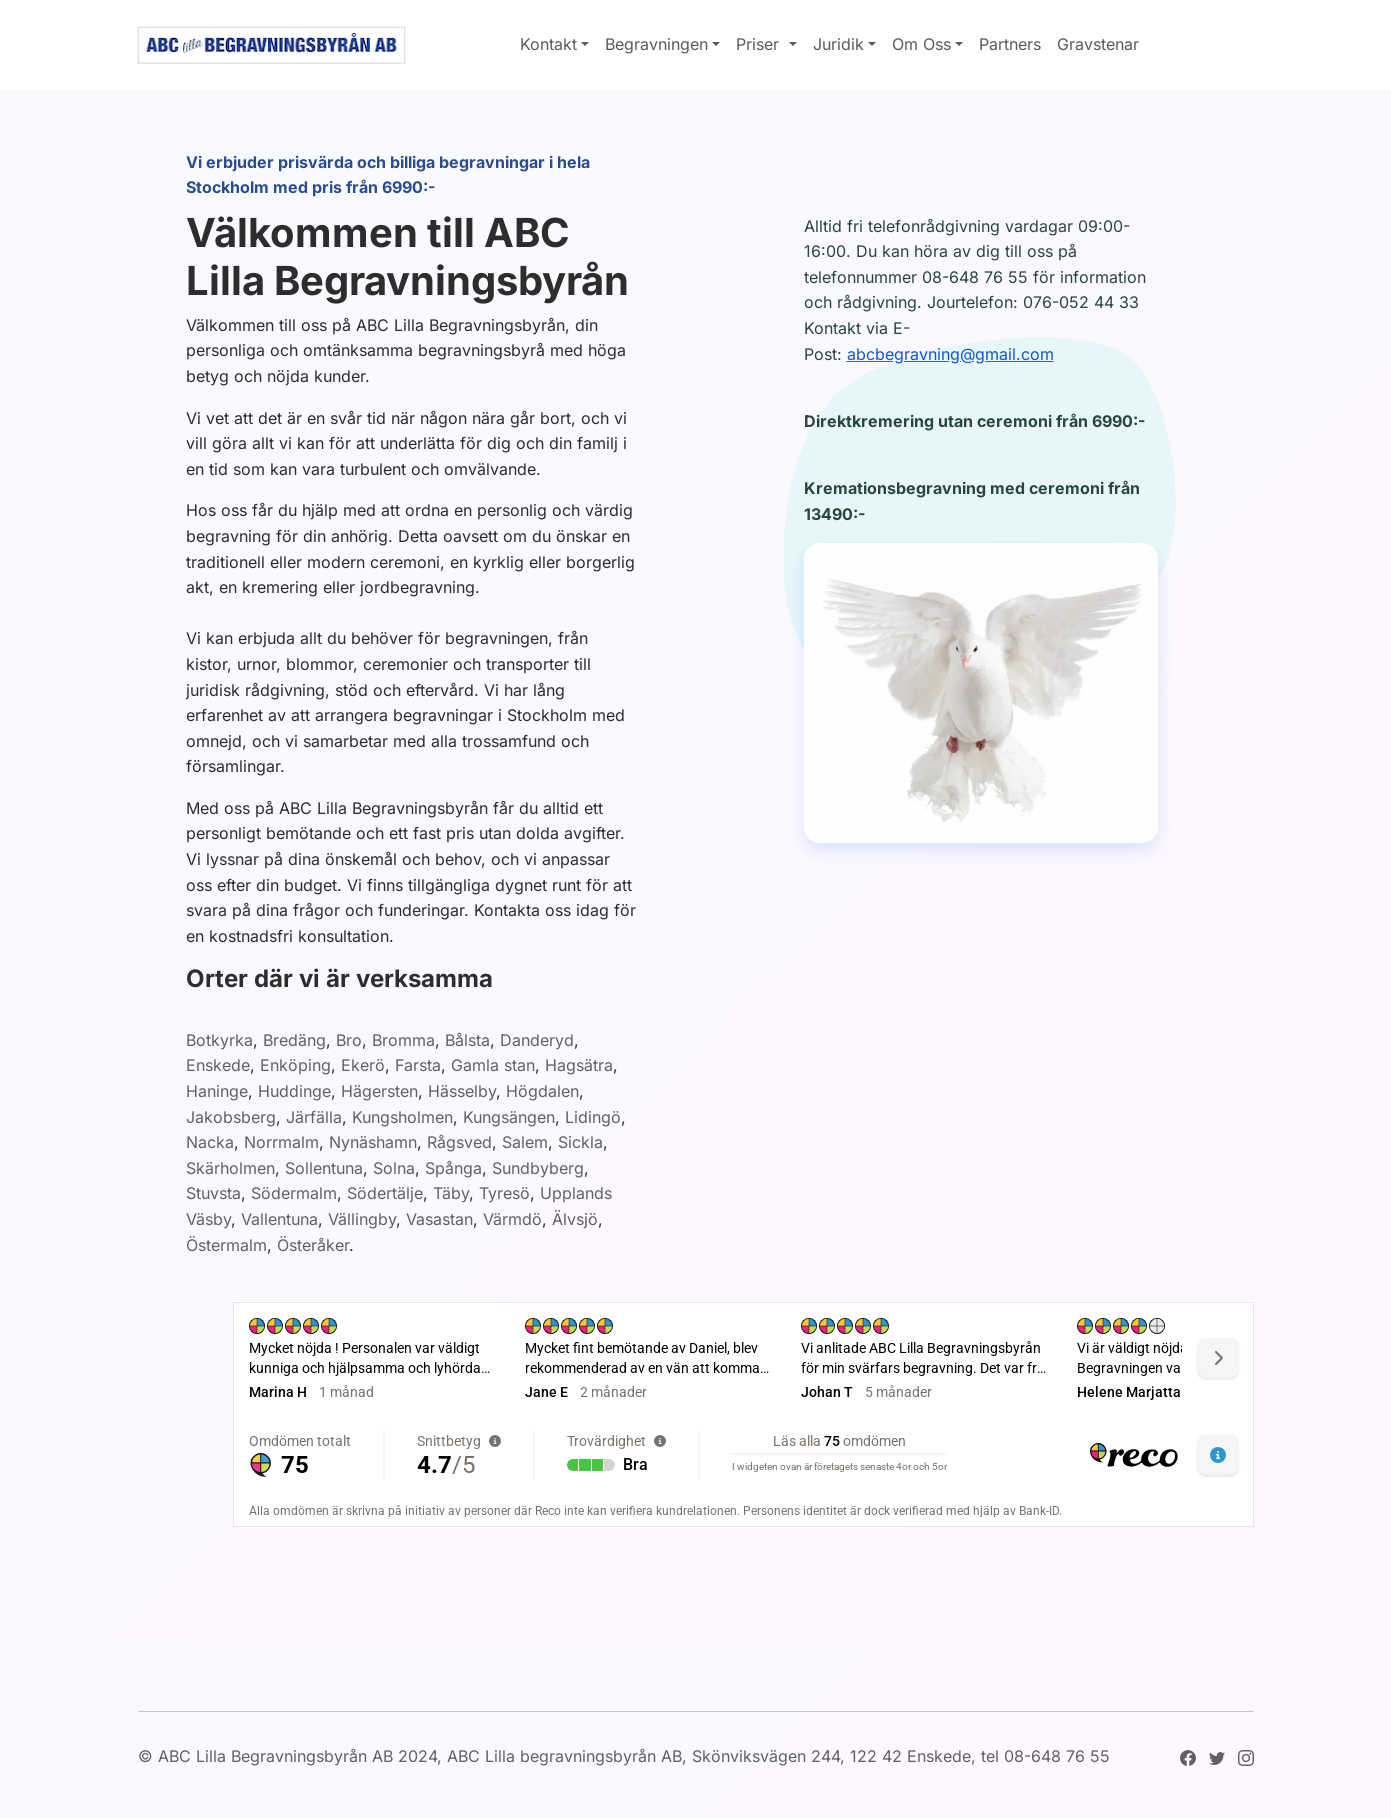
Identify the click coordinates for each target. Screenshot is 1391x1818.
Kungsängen (509, 1117)
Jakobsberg (231, 1117)
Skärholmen (230, 1168)
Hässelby (462, 1091)
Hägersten (379, 1091)
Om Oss (921, 44)
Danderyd (537, 1040)
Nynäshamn (373, 1142)
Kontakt (548, 44)
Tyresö (504, 1193)
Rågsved (459, 1142)
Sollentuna (324, 1168)
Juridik (838, 44)
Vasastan (439, 1219)
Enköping (295, 1065)
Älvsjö (575, 1219)
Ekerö (363, 1065)
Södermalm (294, 1193)
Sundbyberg (538, 1168)
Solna (394, 1168)
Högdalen (542, 1091)
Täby (451, 1193)
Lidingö (593, 1117)
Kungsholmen (402, 1117)
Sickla (580, 1142)
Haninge (217, 1091)
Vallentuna (279, 1219)
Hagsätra (579, 1065)
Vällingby (362, 1219)
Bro (349, 1040)
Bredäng (294, 1040)
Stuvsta (213, 1193)
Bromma (403, 1040)
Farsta (418, 1065)
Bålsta (467, 1040)
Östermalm (226, 1245)
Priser (760, 44)
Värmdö (512, 1219)
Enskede (218, 1065)
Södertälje (385, 1193)
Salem (525, 1142)
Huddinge (294, 1091)
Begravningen (656, 44)
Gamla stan (493, 1065)
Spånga (453, 1168)
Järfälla (314, 1117)
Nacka (210, 1142)
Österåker (313, 1245)
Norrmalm (281, 1142)
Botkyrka (219, 1040)
